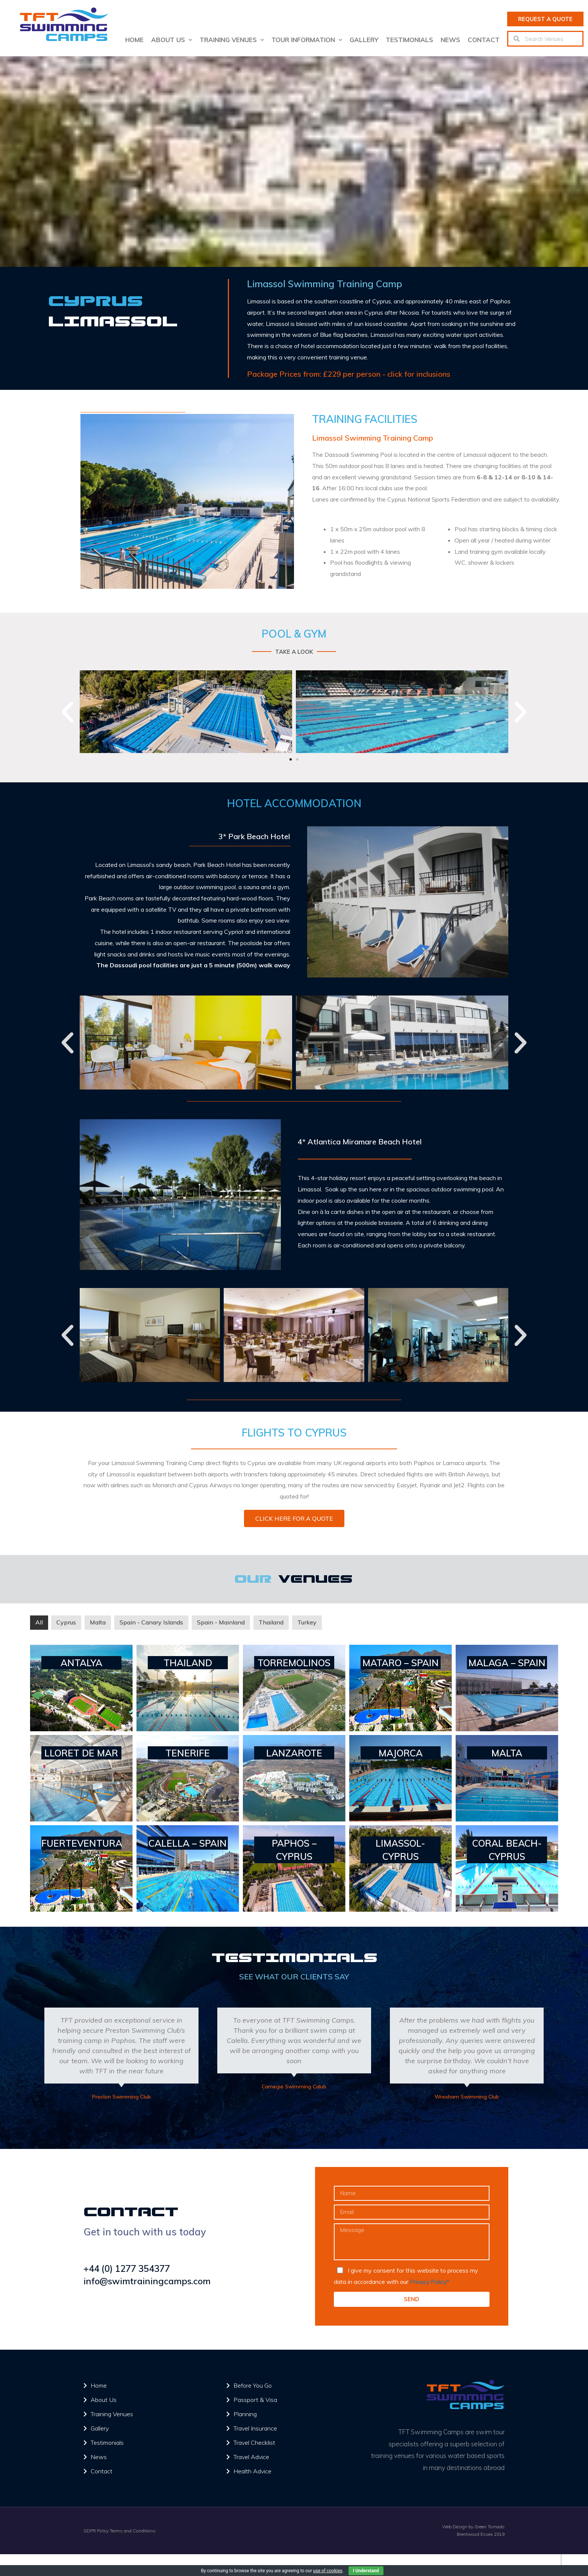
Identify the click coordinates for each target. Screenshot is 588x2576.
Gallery (364, 40)
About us (171, 40)
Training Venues (232, 40)
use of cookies (327, 2570)
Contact (484, 40)
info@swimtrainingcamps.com (148, 2281)
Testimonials (409, 40)
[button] (545, 19)
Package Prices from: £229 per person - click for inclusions (348, 374)
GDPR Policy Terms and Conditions (119, 2530)
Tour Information (306, 40)
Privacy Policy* (430, 2281)
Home (134, 40)
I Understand (366, 2570)
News (450, 40)
